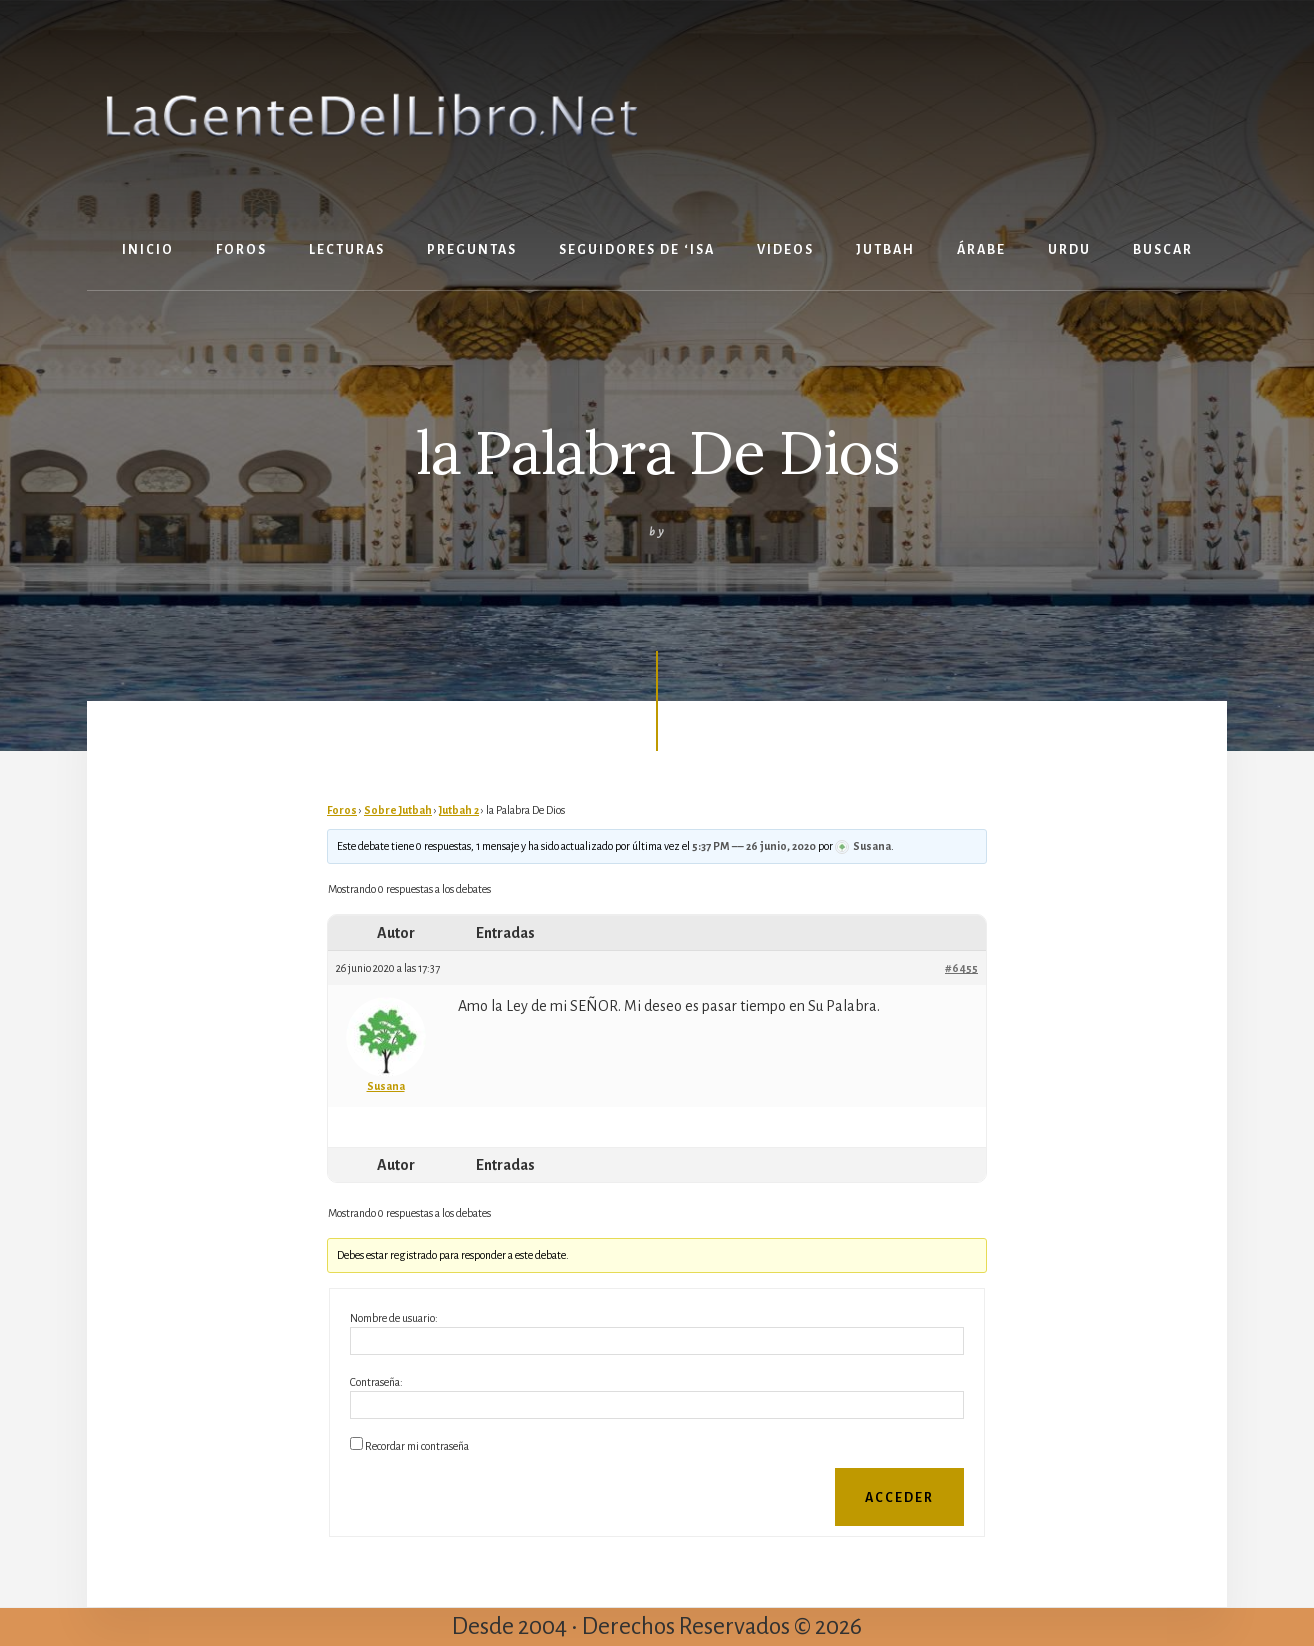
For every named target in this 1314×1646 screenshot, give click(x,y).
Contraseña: (376, 1382)
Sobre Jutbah (398, 810)
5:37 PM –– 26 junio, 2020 (754, 846)
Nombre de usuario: (394, 1318)
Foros (342, 810)
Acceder (899, 1498)
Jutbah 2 (459, 810)
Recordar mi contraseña (417, 1446)
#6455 (961, 968)
